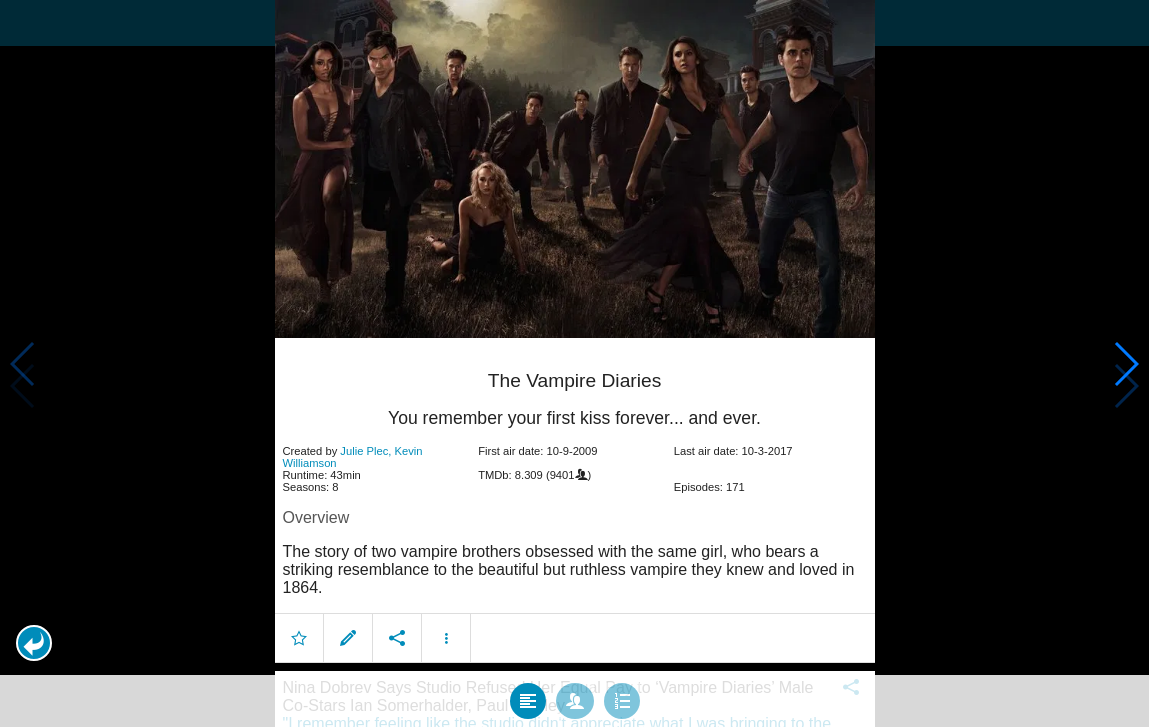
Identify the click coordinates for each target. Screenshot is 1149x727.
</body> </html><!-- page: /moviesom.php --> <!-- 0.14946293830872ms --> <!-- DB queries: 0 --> (574, 363)
